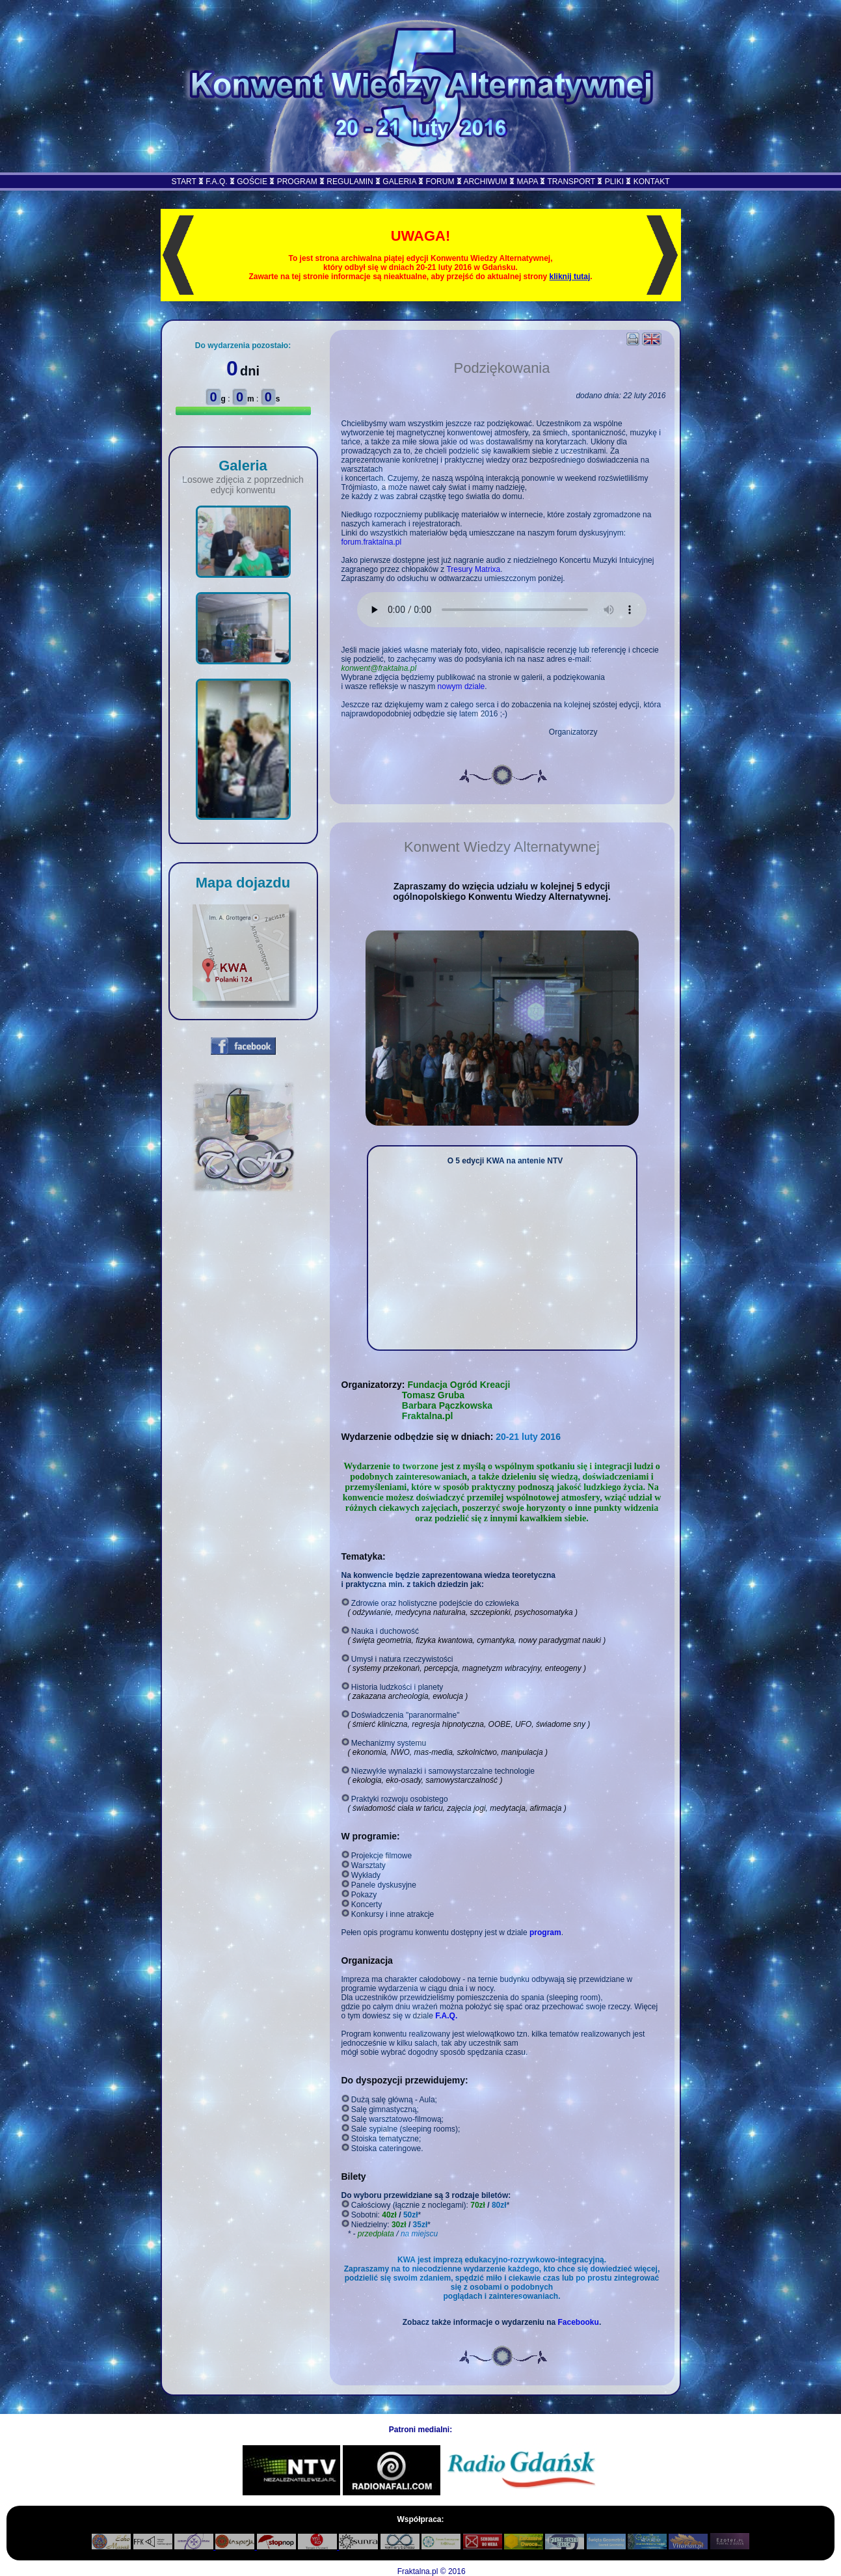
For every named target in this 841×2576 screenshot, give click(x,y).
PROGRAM (297, 181)
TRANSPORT (571, 181)
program (545, 1932)
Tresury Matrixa (473, 569)
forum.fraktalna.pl (371, 542)
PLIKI (614, 181)
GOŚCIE (252, 181)
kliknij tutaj (570, 276)
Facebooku (578, 2322)
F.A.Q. (216, 181)
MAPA (526, 181)
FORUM (439, 181)
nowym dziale (461, 686)
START (184, 181)
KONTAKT (652, 181)
